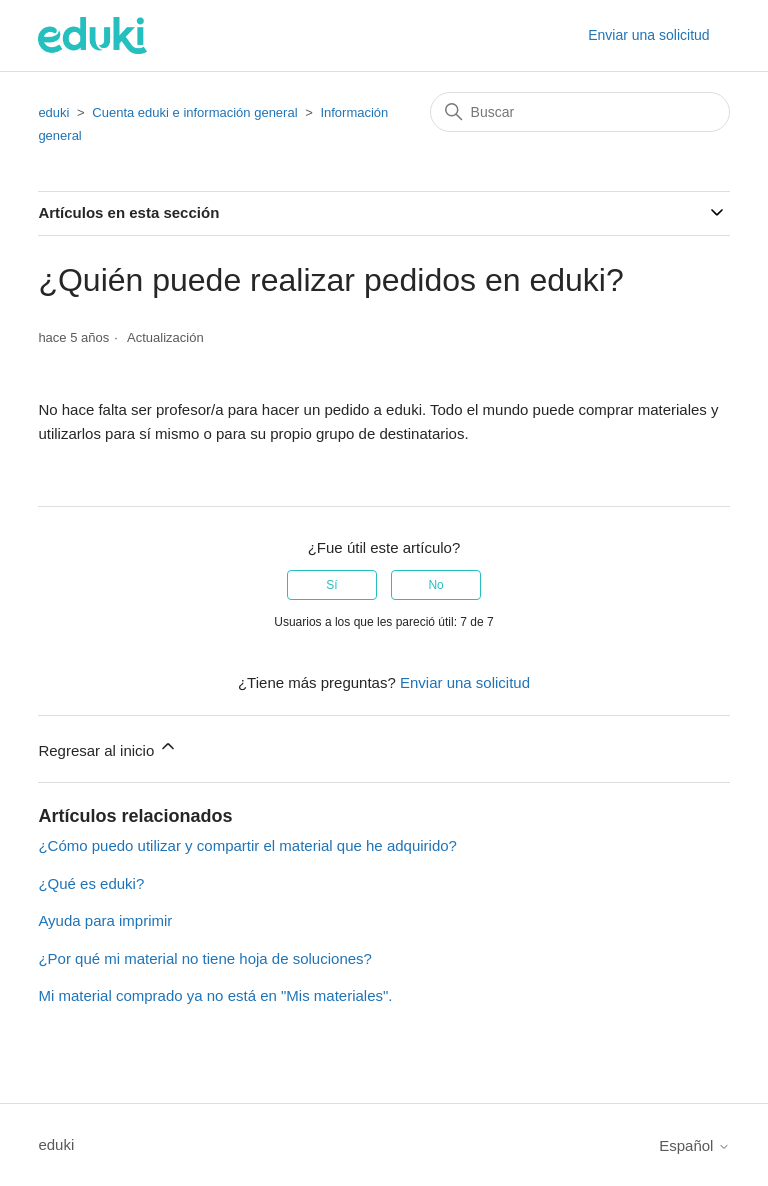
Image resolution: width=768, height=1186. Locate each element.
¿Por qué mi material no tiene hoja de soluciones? (205, 958)
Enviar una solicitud (648, 35)
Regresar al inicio (108, 747)
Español (694, 1145)
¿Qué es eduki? (91, 883)
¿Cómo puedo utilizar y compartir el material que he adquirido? (247, 845)
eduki (53, 112)
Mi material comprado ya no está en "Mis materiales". (215, 995)
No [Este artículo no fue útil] (435, 585)
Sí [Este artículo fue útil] (331, 585)
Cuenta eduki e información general (194, 112)
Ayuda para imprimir (105, 920)
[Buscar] (580, 112)
